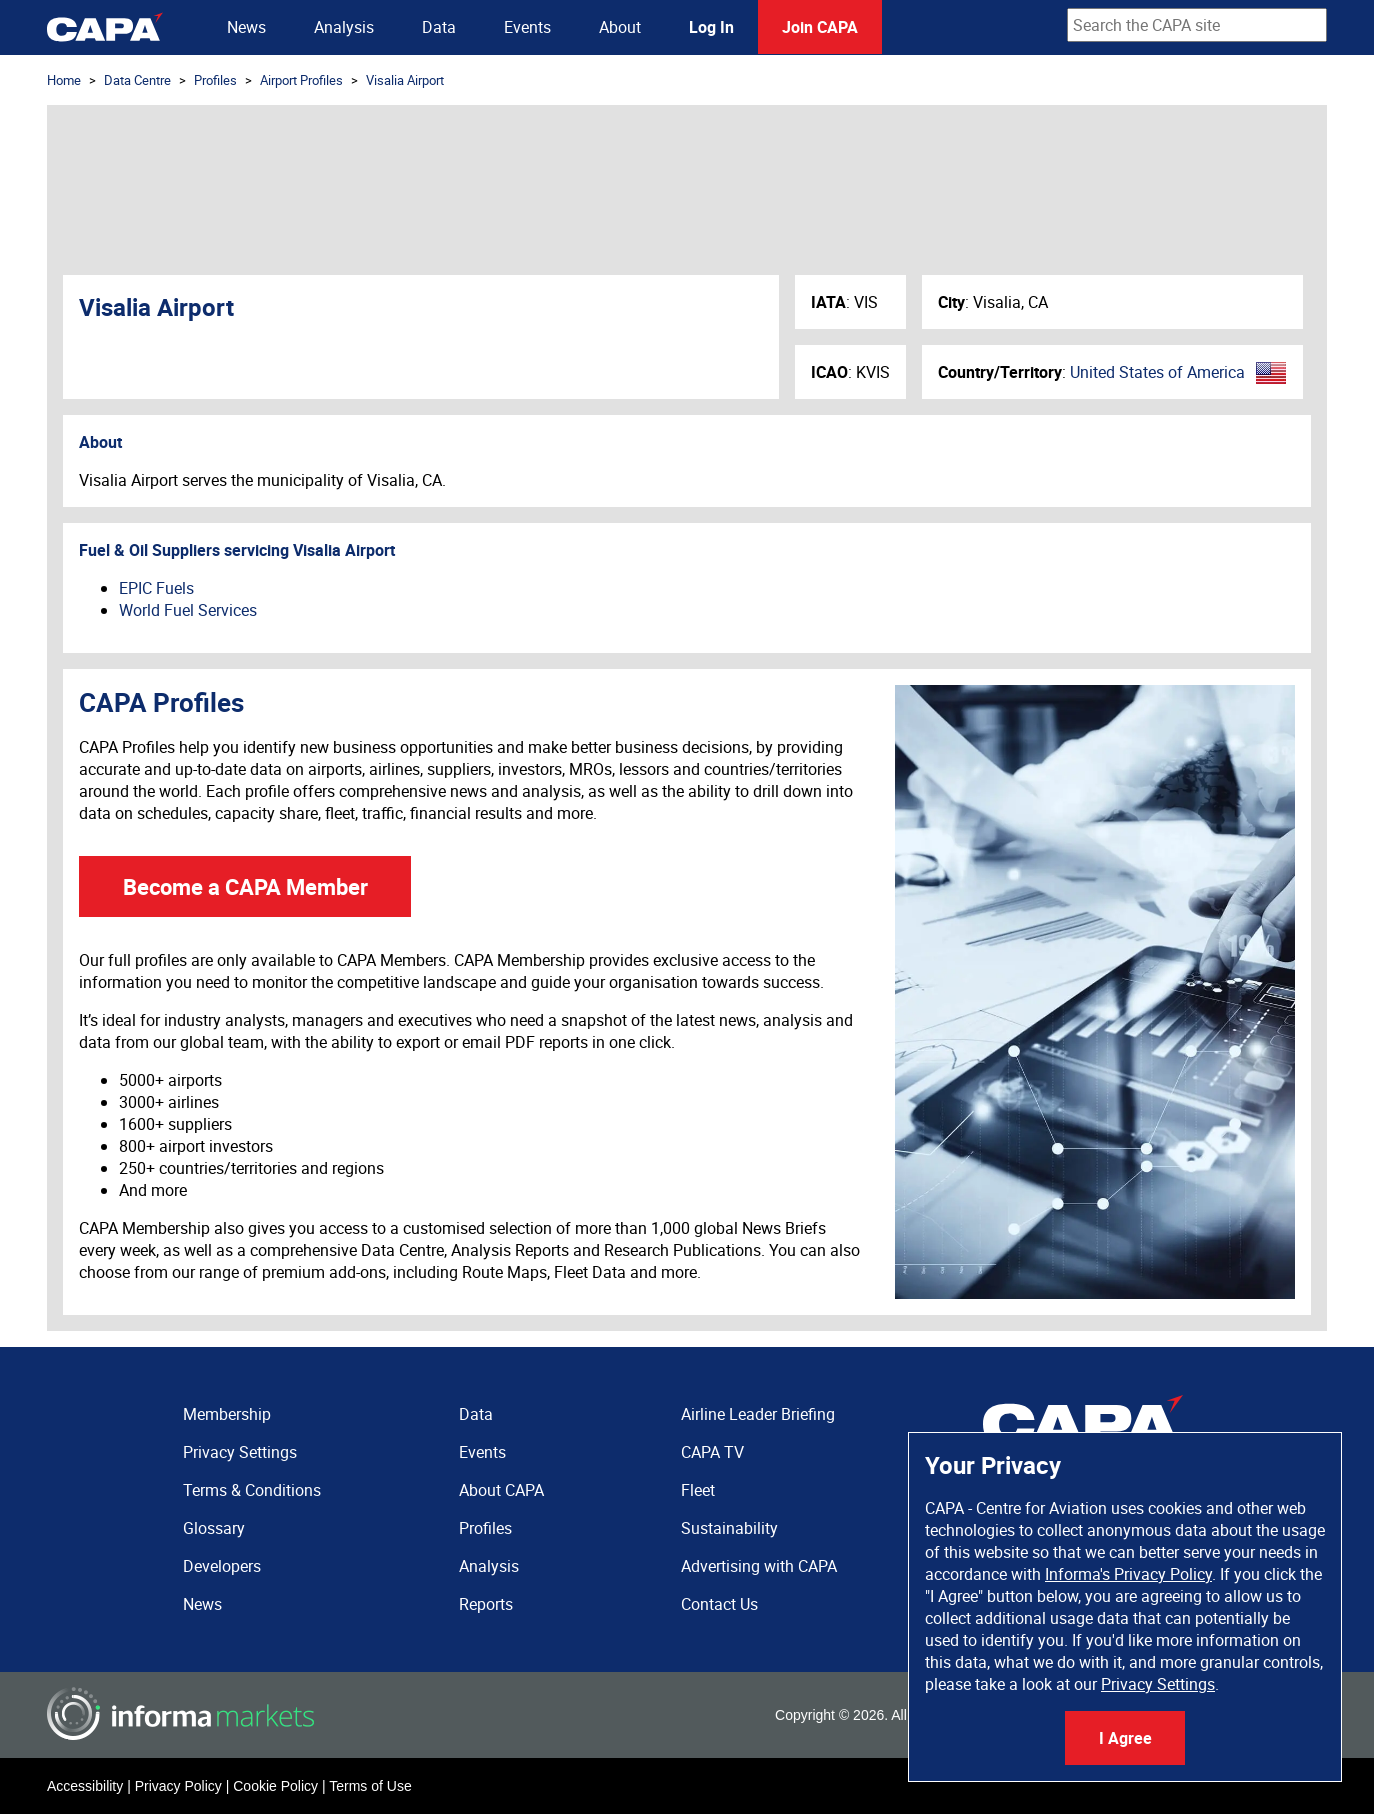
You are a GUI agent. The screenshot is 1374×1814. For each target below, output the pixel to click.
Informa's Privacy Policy (1128, 1574)
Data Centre (137, 80)
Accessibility (85, 1786)
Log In (711, 27)
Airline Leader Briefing (758, 1414)
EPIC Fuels (156, 588)
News (246, 27)
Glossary (214, 1528)
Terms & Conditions (252, 1490)
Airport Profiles (301, 80)
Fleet (698, 1490)
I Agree (1125, 1738)
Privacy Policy (178, 1786)
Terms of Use (370, 1786)
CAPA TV (712, 1452)
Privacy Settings (1158, 1684)
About (620, 27)
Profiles (215, 80)
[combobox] (1197, 25)
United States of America (1157, 372)
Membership (227, 1414)
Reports (486, 1604)
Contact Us (719, 1604)
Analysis (344, 27)
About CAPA (501, 1490)
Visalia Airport (405, 80)
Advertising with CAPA (759, 1566)
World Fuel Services (188, 610)
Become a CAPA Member (245, 886)
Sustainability (729, 1528)
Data (439, 27)
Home (64, 80)
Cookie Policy (275, 1786)
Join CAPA (820, 27)
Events (527, 27)
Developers (222, 1566)
